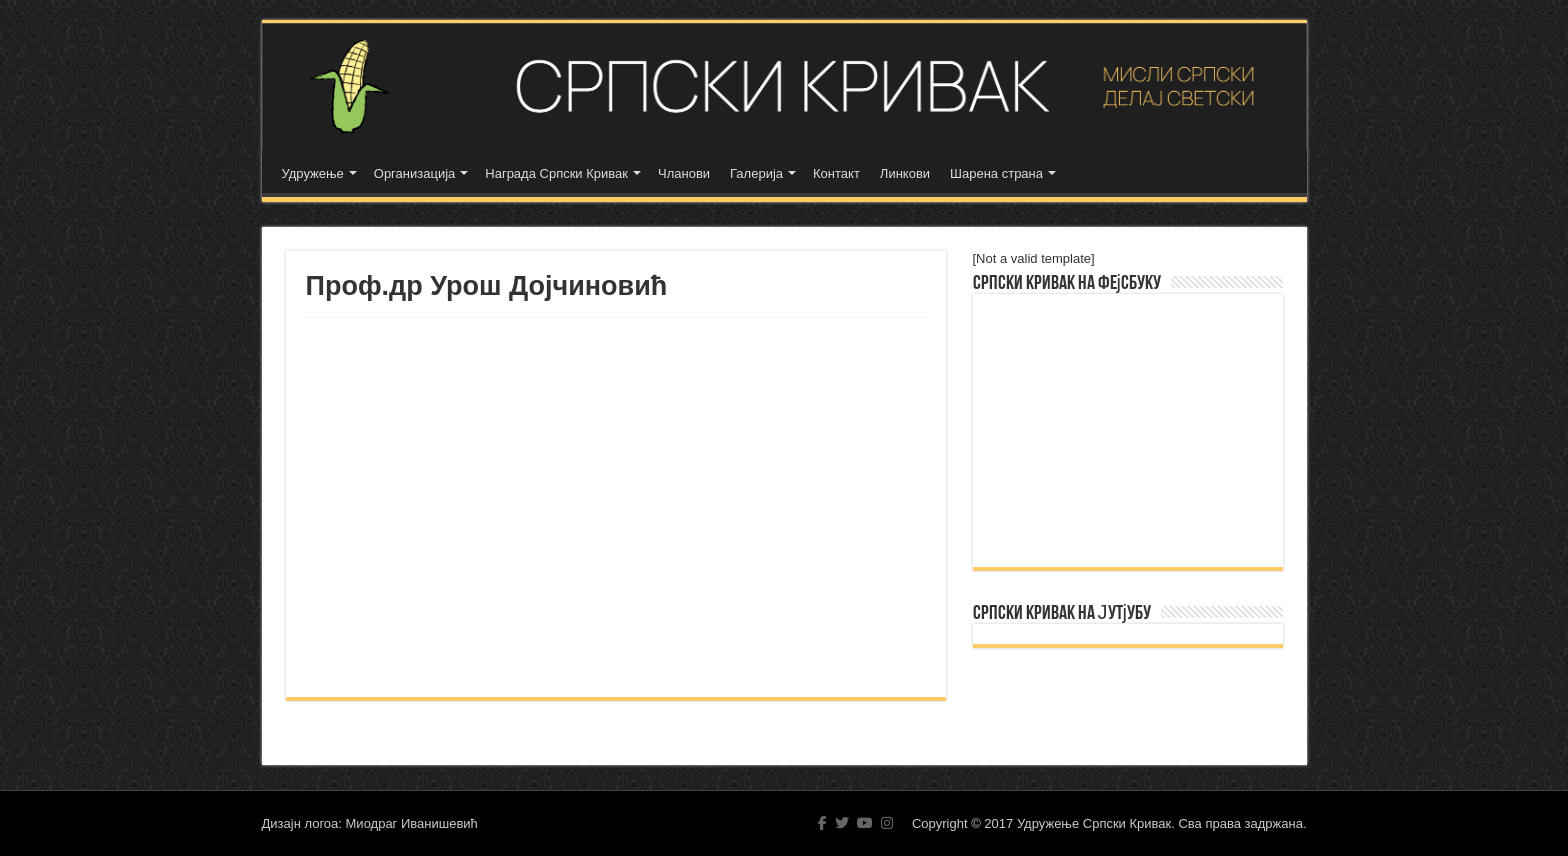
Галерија (756, 173)
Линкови (905, 173)
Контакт (836, 173)
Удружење (313, 173)
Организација (415, 173)
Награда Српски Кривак (556, 173)
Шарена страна (996, 173)
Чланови (684, 173)
